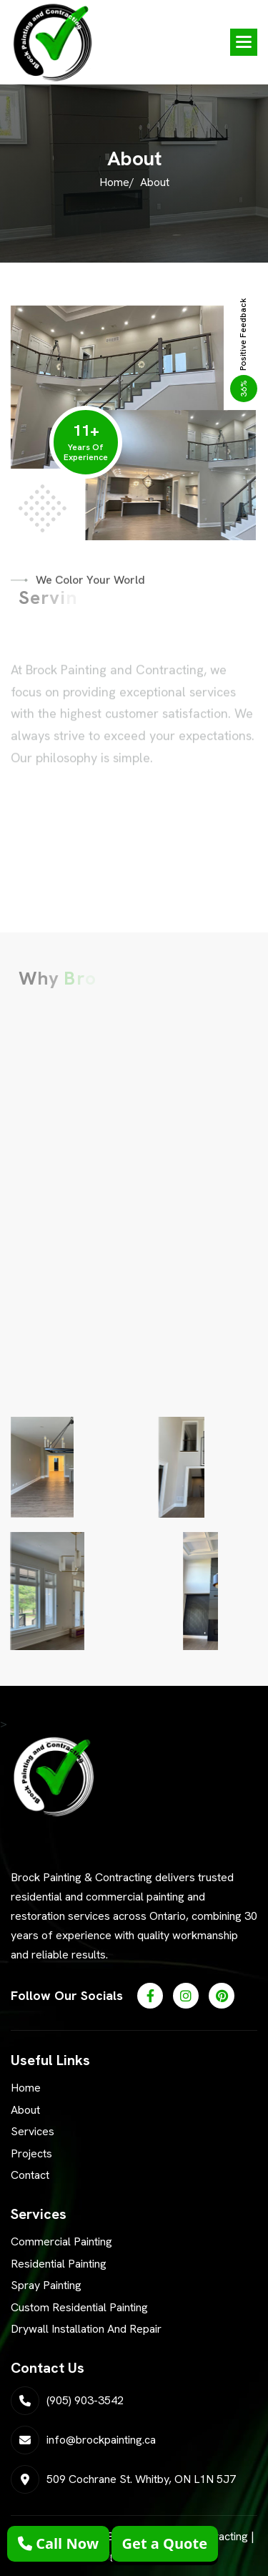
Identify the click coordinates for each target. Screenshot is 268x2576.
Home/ (116, 182)
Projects (31, 2153)
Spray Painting (46, 2285)
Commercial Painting (61, 2241)
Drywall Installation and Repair (86, 2328)
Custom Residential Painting (79, 2307)
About (25, 2109)
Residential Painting (58, 2263)
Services (32, 2131)
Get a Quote (164, 2543)
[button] (243, 42)
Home (26, 2087)
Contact (30, 2174)
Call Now (58, 2543)
